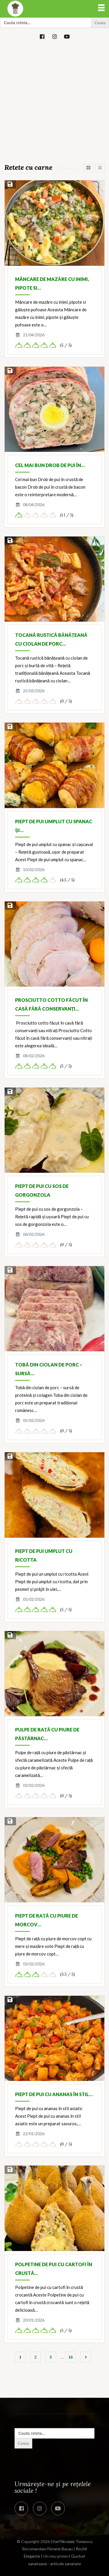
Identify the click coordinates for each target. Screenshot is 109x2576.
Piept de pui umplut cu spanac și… (53, 826)
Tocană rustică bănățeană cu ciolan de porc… (51, 639)
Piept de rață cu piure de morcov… (46, 1920)
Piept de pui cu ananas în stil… (54, 2094)
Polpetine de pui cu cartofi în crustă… (53, 2269)
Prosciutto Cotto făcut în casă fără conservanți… (51, 1004)
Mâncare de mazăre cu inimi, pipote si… (52, 283)
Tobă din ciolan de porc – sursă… (48, 1369)
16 (71, 2357)
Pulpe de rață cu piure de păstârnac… (47, 1734)
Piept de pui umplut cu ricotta (43, 1555)
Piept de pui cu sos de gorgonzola (42, 1190)
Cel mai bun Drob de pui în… (50, 465)
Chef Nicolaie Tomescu (71, 2541)
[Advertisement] (54, 103)
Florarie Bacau (60, 2548)
